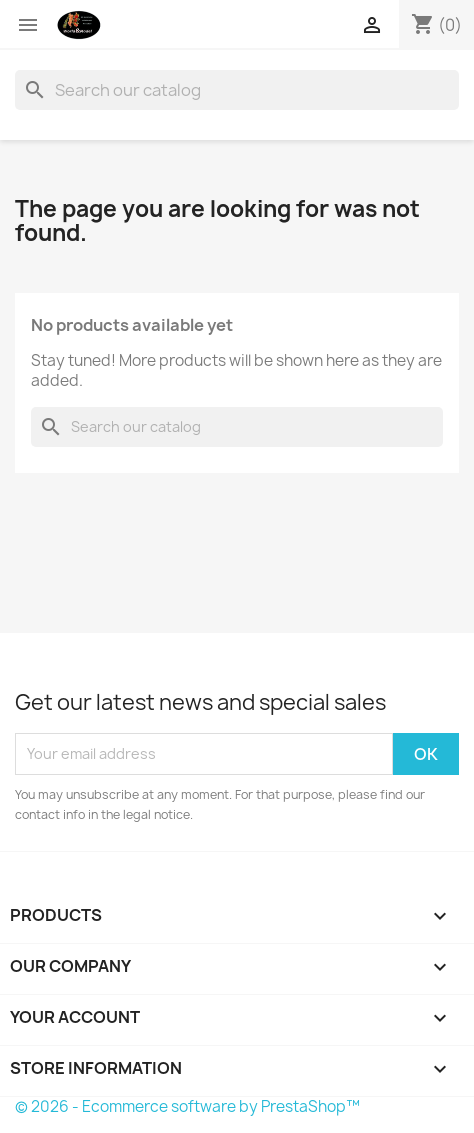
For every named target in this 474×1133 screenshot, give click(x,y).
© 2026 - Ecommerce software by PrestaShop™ (187, 1106)
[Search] (237, 90)
